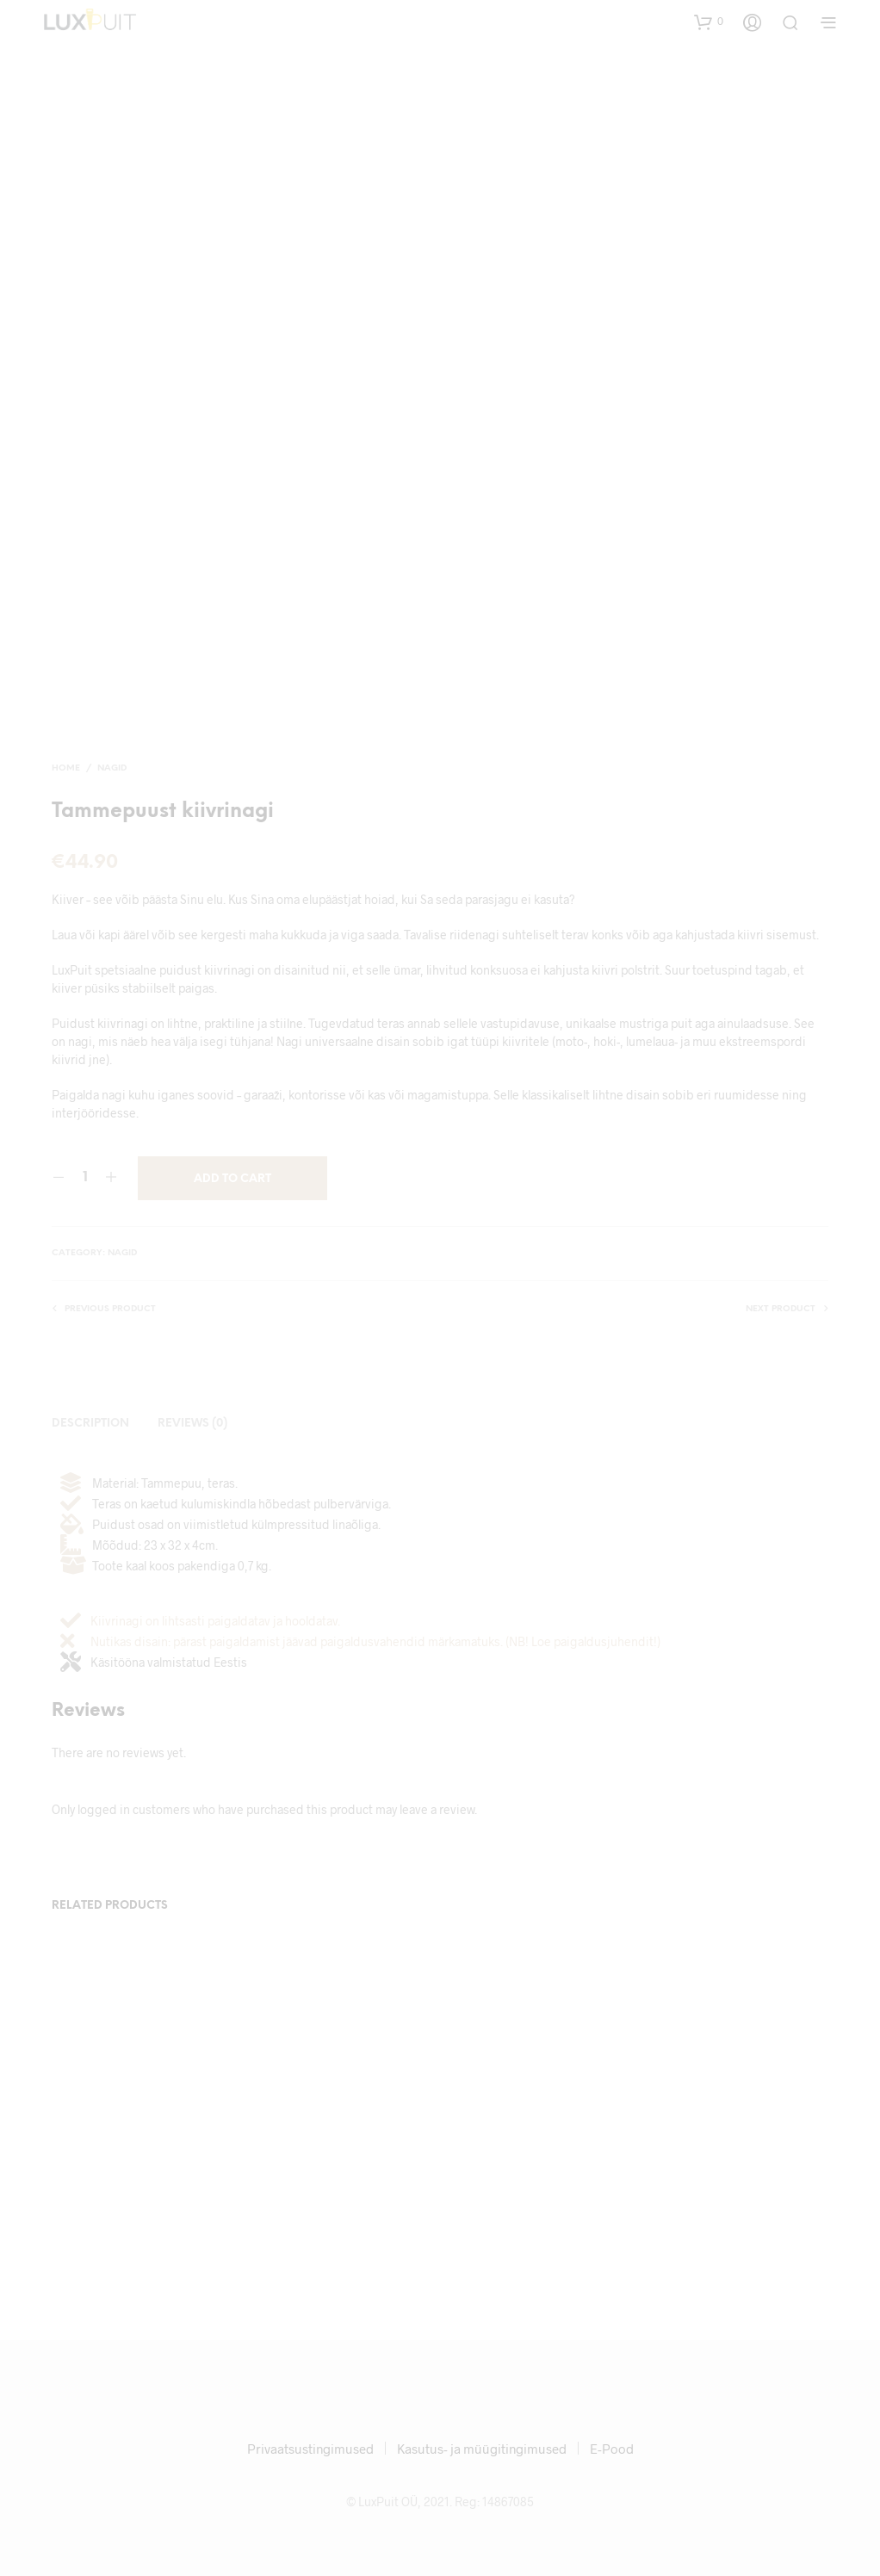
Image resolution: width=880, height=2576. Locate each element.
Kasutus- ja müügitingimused (482, 2448)
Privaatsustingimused (310, 2448)
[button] (708, 21)
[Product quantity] (84, 1177)
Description (90, 1423)
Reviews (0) (192, 1423)
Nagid (112, 768)
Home (66, 768)
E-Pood (612, 2448)
